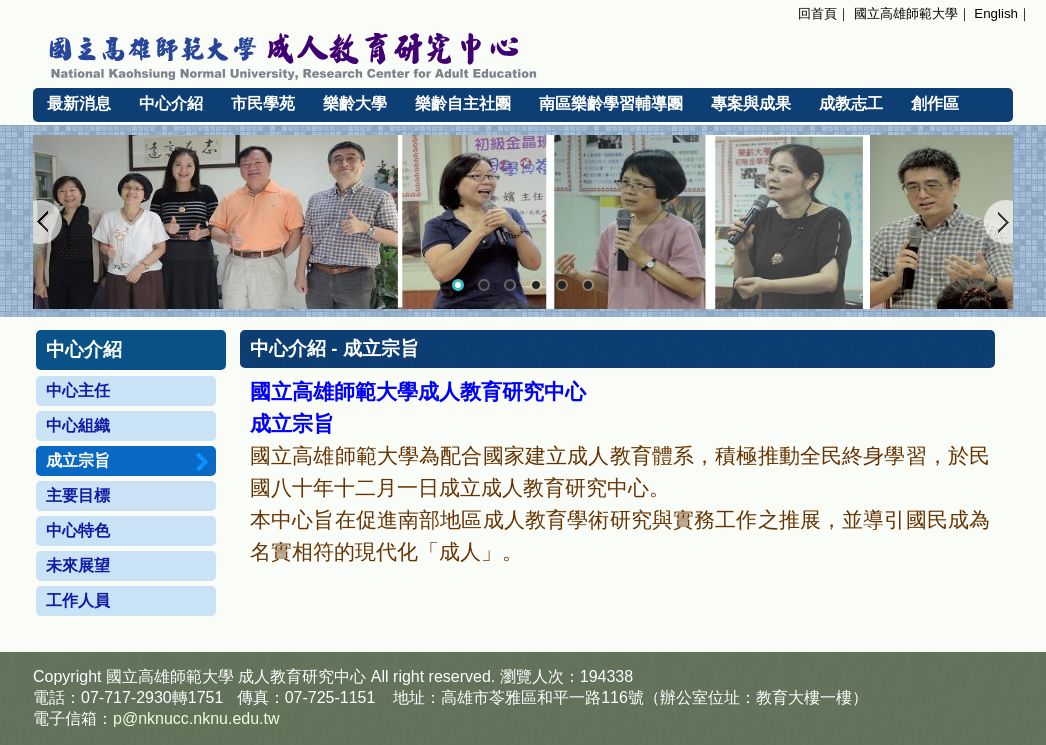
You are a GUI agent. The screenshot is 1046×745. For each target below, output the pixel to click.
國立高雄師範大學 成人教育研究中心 (523, 53)
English (996, 13)
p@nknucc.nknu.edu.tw (196, 718)
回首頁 (817, 13)
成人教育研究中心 (302, 676)
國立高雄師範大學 (906, 13)
